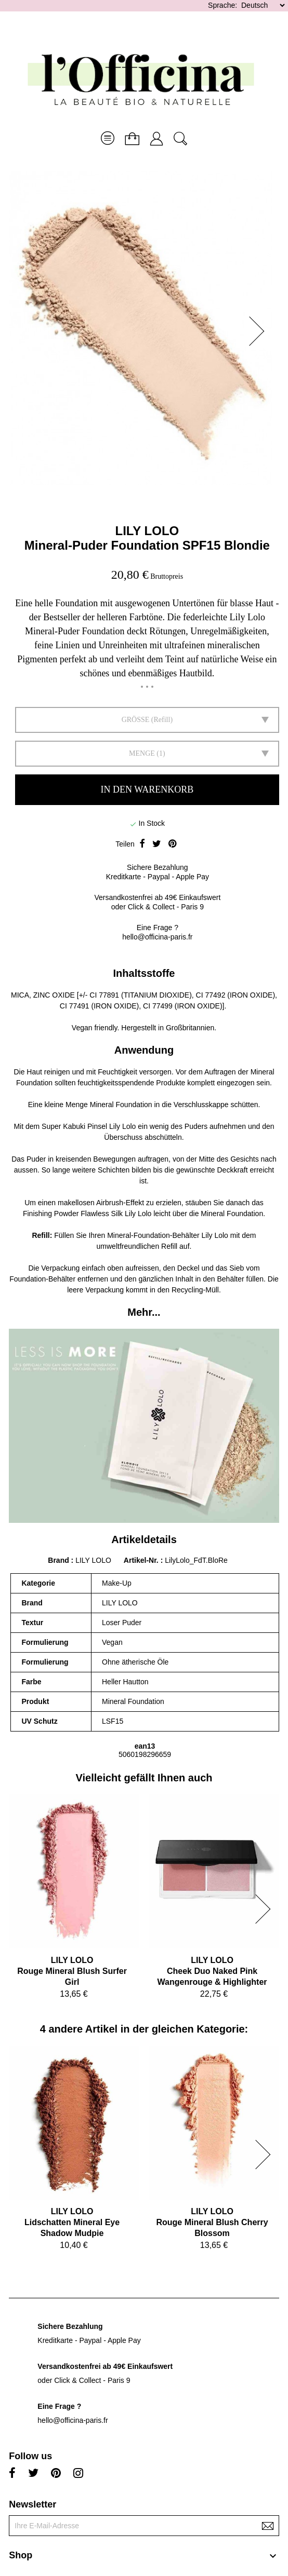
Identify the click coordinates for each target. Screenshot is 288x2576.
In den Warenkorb (147, 789)
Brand (58, 1560)
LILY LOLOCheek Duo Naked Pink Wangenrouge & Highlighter (212, 1971)
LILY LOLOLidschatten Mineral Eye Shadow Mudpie (72, 2222)
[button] (260, 331)
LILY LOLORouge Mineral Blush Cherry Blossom (212, 2222)
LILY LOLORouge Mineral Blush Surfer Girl (72, 1971)
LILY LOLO (147, 531)
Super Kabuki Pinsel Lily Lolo (89, 1126)
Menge (142, 753)
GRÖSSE (136, 720)
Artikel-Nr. (142, 1560)
